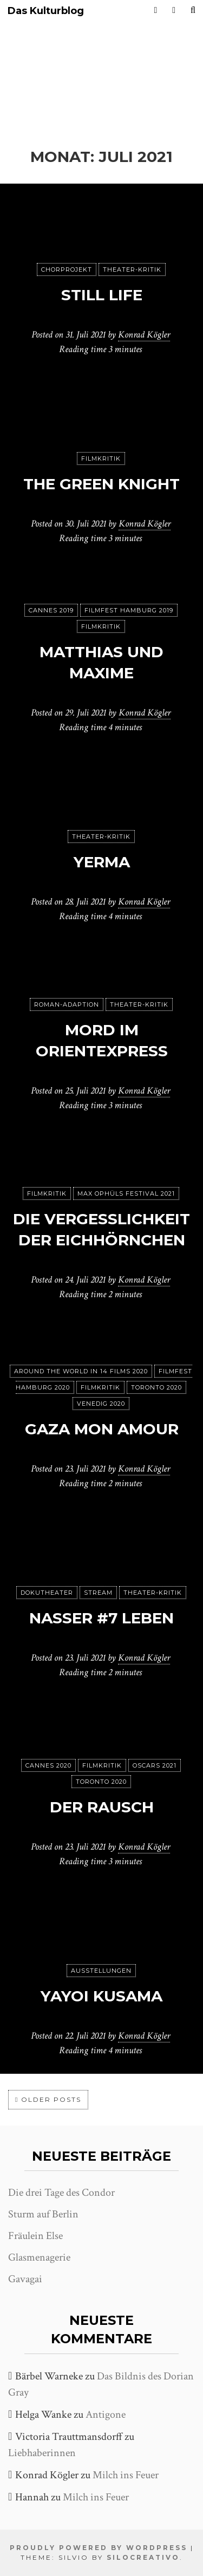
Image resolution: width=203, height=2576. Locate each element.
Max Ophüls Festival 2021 (126, 1193)
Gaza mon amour (102, 1429)
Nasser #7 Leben (101, 1618)
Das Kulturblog (46, 11)
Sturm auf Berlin (43, 2214)
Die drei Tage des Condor (61, 2193)
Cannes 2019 (51, 610)
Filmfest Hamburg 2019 (128, 610)
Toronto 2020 (156, 1387)
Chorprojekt (66, 269)
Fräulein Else (35, 2236)
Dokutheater (47, 1592)
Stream (98, 1592)
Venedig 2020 (101, 1403)
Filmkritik (101, 458)
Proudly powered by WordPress (98, 2548)
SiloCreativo (143, 2557)
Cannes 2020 (48, 1765)
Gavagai (25, 2279)
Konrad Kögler (144, 334)
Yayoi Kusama (101, 1996)
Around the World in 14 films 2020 (81, 1371)
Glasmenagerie (39, 2257)
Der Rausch (102, 1807)
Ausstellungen (101, 1970)
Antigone (106, 2415)
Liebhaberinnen (42, 2453)
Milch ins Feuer (126, 2475)
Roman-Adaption (66, 1004)
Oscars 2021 (154, 1765)
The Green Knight (101, 484)
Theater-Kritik (132, 269)
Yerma (102, 862)
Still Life (101, 295)
